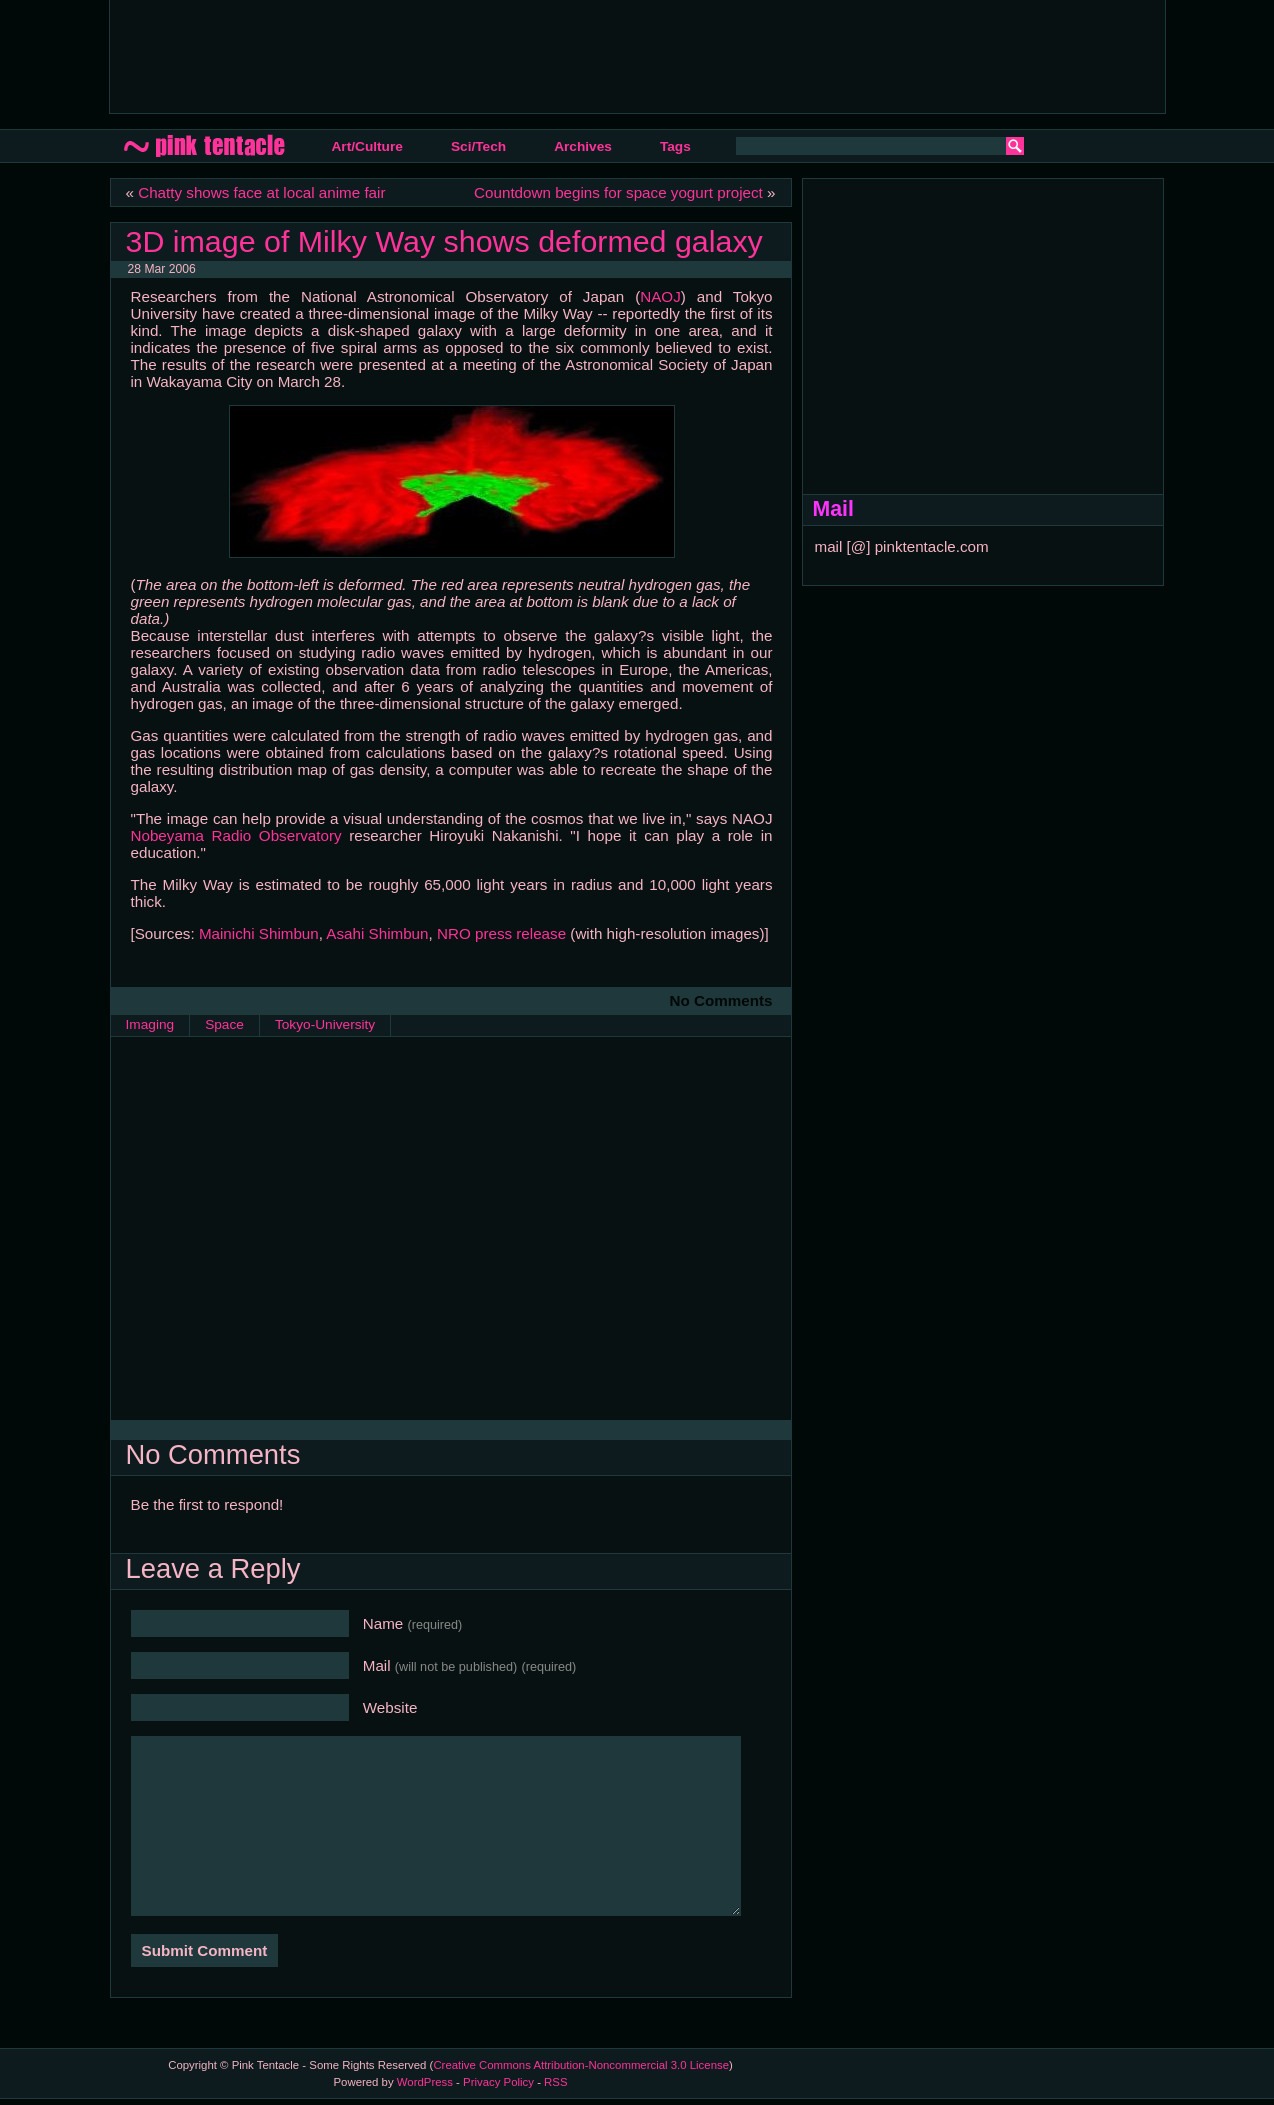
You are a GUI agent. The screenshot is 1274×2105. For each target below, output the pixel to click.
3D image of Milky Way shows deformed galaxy (444, 241)
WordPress (425, 2082)
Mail (470, 1665)
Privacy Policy (498, 2082)
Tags (675, 146)
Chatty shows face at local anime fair (261, 192)
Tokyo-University (325, 1024)
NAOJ (660, 296)
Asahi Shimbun (377, 933)
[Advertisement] (489, 55)
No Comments (721, 1000)
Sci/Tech (478, 146)
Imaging (150, 1024)
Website (390, 1707)
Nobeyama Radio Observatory (236, 835)
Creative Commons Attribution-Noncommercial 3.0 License (581, 2065)
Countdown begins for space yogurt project (618, 192)
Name (413, 1623)
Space (224, 1024)
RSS (555, 2082)
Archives (583, 146)
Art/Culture (367, 146)
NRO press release (501, 933)
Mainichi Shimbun (259, 933)
